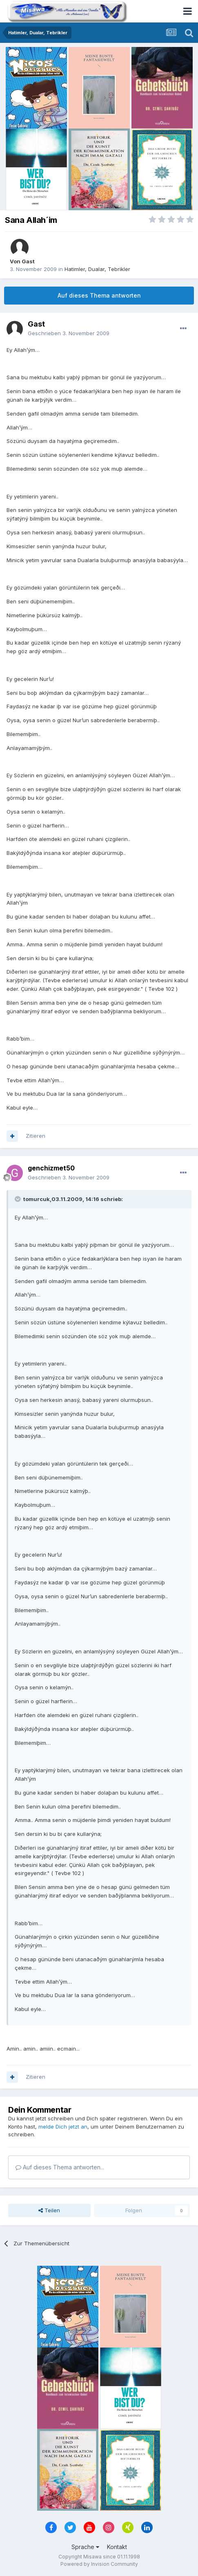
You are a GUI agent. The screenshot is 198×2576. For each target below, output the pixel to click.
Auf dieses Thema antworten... (60, 2167)
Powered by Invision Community (99, 2564)
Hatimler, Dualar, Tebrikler (97, 269)
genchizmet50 (51, 1168)
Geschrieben (68, 333)
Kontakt (117, 2546)
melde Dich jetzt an (62, 2126)
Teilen (49, 2210)
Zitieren (35, 1135)
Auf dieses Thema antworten (99, 295)
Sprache (85, 2546)
